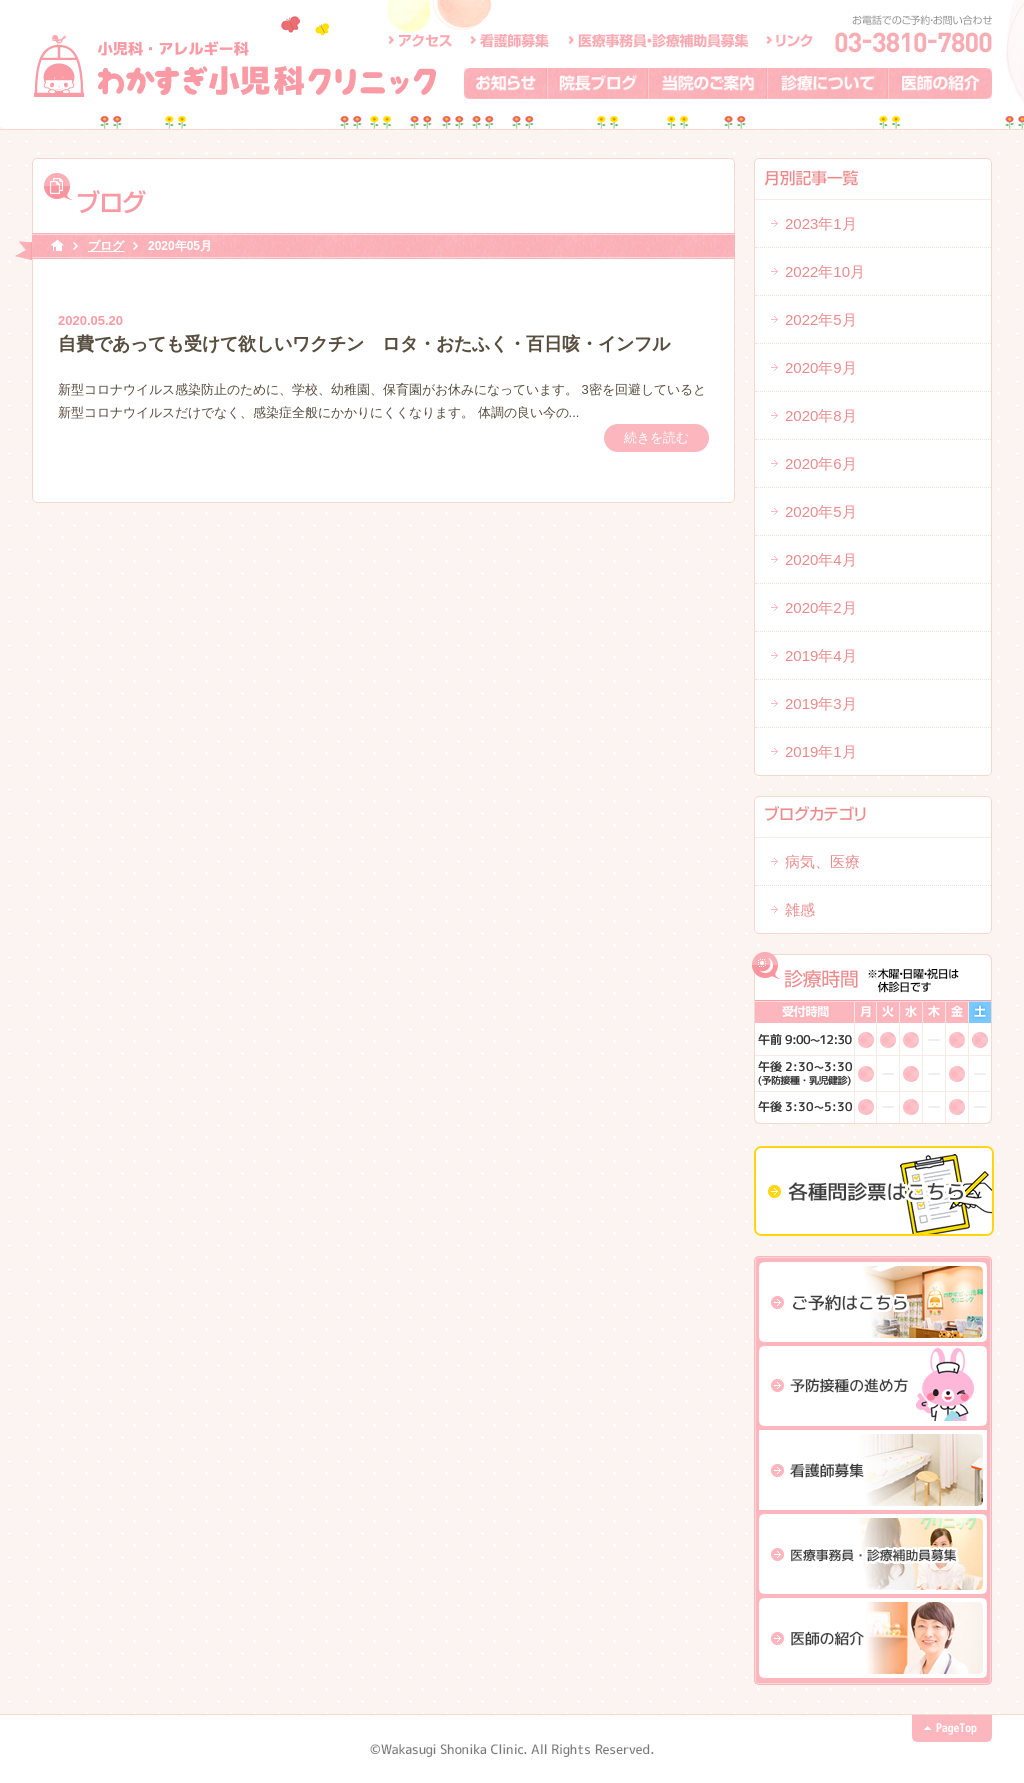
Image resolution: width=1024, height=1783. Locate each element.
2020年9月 (821, 367)
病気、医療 (822, 861)
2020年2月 (821, 607)
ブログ (106, 246)
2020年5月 (821, 511)
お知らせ (506, 83)
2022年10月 (825, 271)
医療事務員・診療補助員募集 (658, 40)
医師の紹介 (940, 83)
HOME (57, 246)
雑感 (800, 909)
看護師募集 (511, 40)
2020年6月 (821, 463)
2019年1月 (821, 751)
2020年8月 (821, 415)
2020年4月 (821, 559)
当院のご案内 (708, 83)
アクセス (420, 40)
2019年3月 (821, 703)
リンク (789, 40)
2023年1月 (821, 223)
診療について (828, 83)
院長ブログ (598, 83)
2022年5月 (821, 319)
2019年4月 (821, 655)
